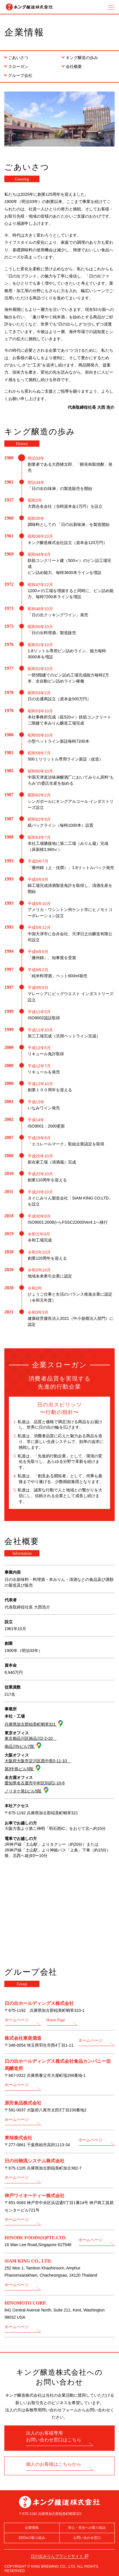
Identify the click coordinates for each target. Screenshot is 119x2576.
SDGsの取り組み (31, 2538)
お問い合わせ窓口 (87, 2538)
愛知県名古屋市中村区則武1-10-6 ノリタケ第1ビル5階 (35, 1787)
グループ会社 (20, 75)
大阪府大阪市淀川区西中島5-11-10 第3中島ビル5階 (38, 1764)
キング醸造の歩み (82, 57)
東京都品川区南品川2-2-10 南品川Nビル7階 (31, 1742)
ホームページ (17, 2020)
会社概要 (74, 66)
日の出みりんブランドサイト (57, 2556)
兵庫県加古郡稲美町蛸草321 (31, 1724)
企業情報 (32, 2528)
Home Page (55, 2020)
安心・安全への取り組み (87, 2528)
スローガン (18, 66)
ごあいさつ (18, 57)
